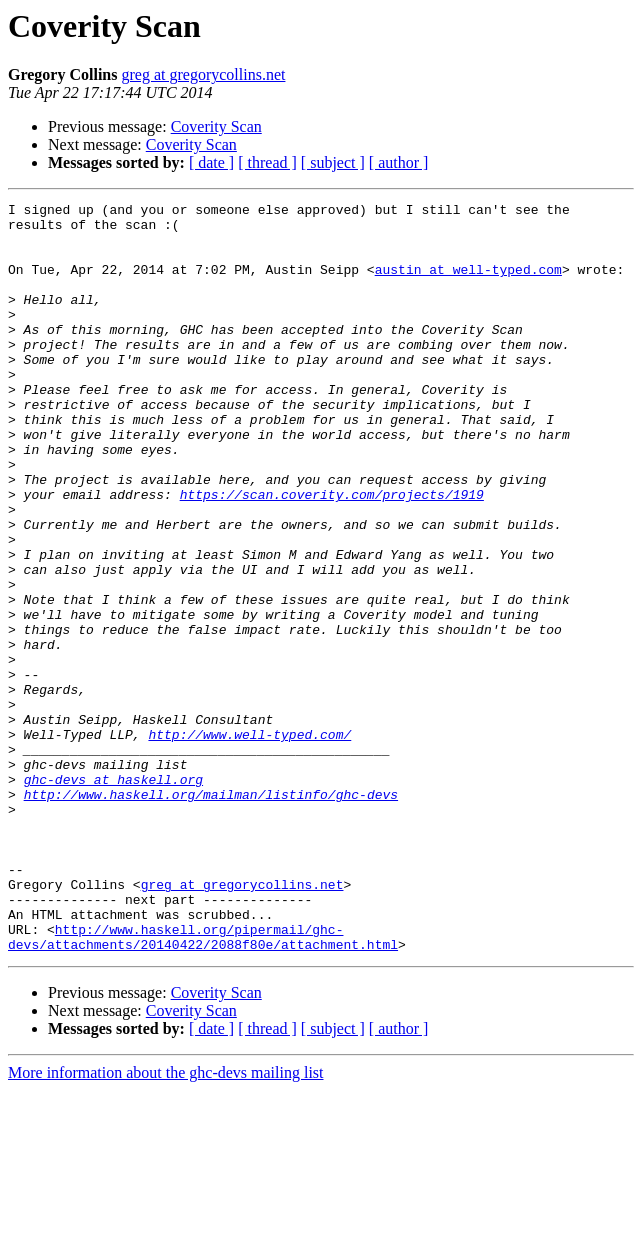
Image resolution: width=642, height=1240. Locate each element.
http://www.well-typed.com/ (249, 842)
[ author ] (399, 162)
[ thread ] (267, 162)
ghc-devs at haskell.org (113, 896)
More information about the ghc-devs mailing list (166, 1222)
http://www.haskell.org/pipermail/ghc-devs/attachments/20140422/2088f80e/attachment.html (203, 1085)
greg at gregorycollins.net (203, 74)
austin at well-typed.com (468, 284)
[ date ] (211, 162)
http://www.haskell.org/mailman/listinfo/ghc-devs (211, 914)
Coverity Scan (216, 126)
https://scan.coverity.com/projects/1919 (332, 554)
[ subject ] (333, 162)
